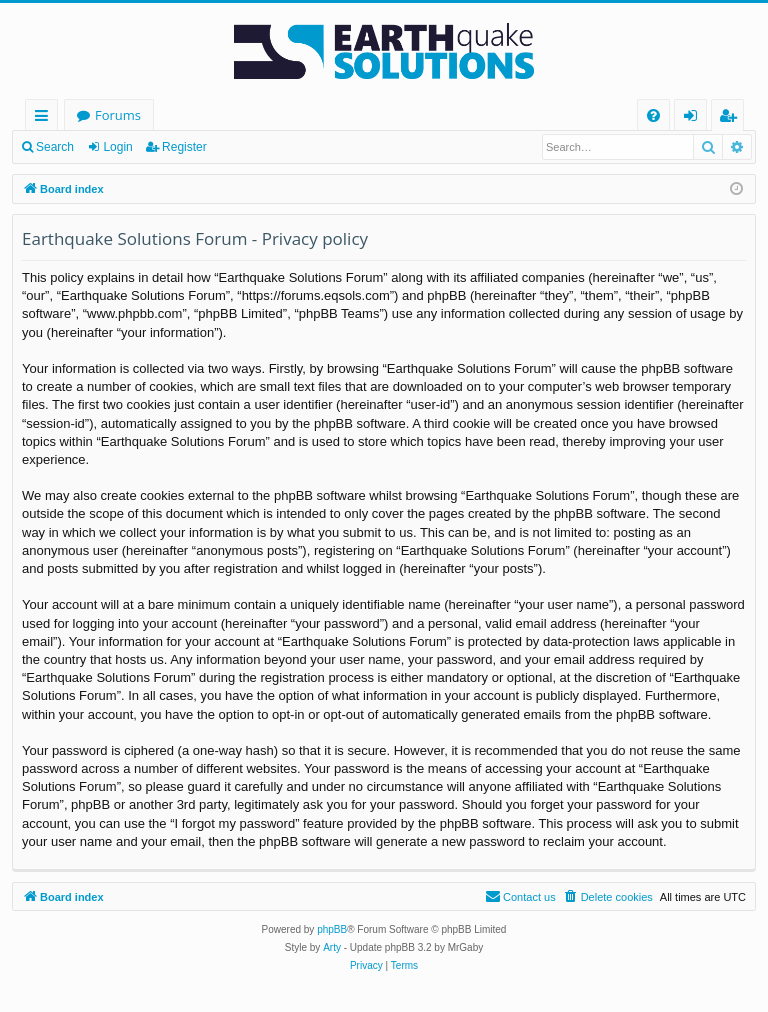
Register (184, 147)
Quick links (45, 118)
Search (55, 147)
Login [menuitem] (694, 118)
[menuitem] (653, 115)
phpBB (332, 929)
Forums (118, 115)
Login (117, 147)
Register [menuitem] (732, 118)
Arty (332, 947)
